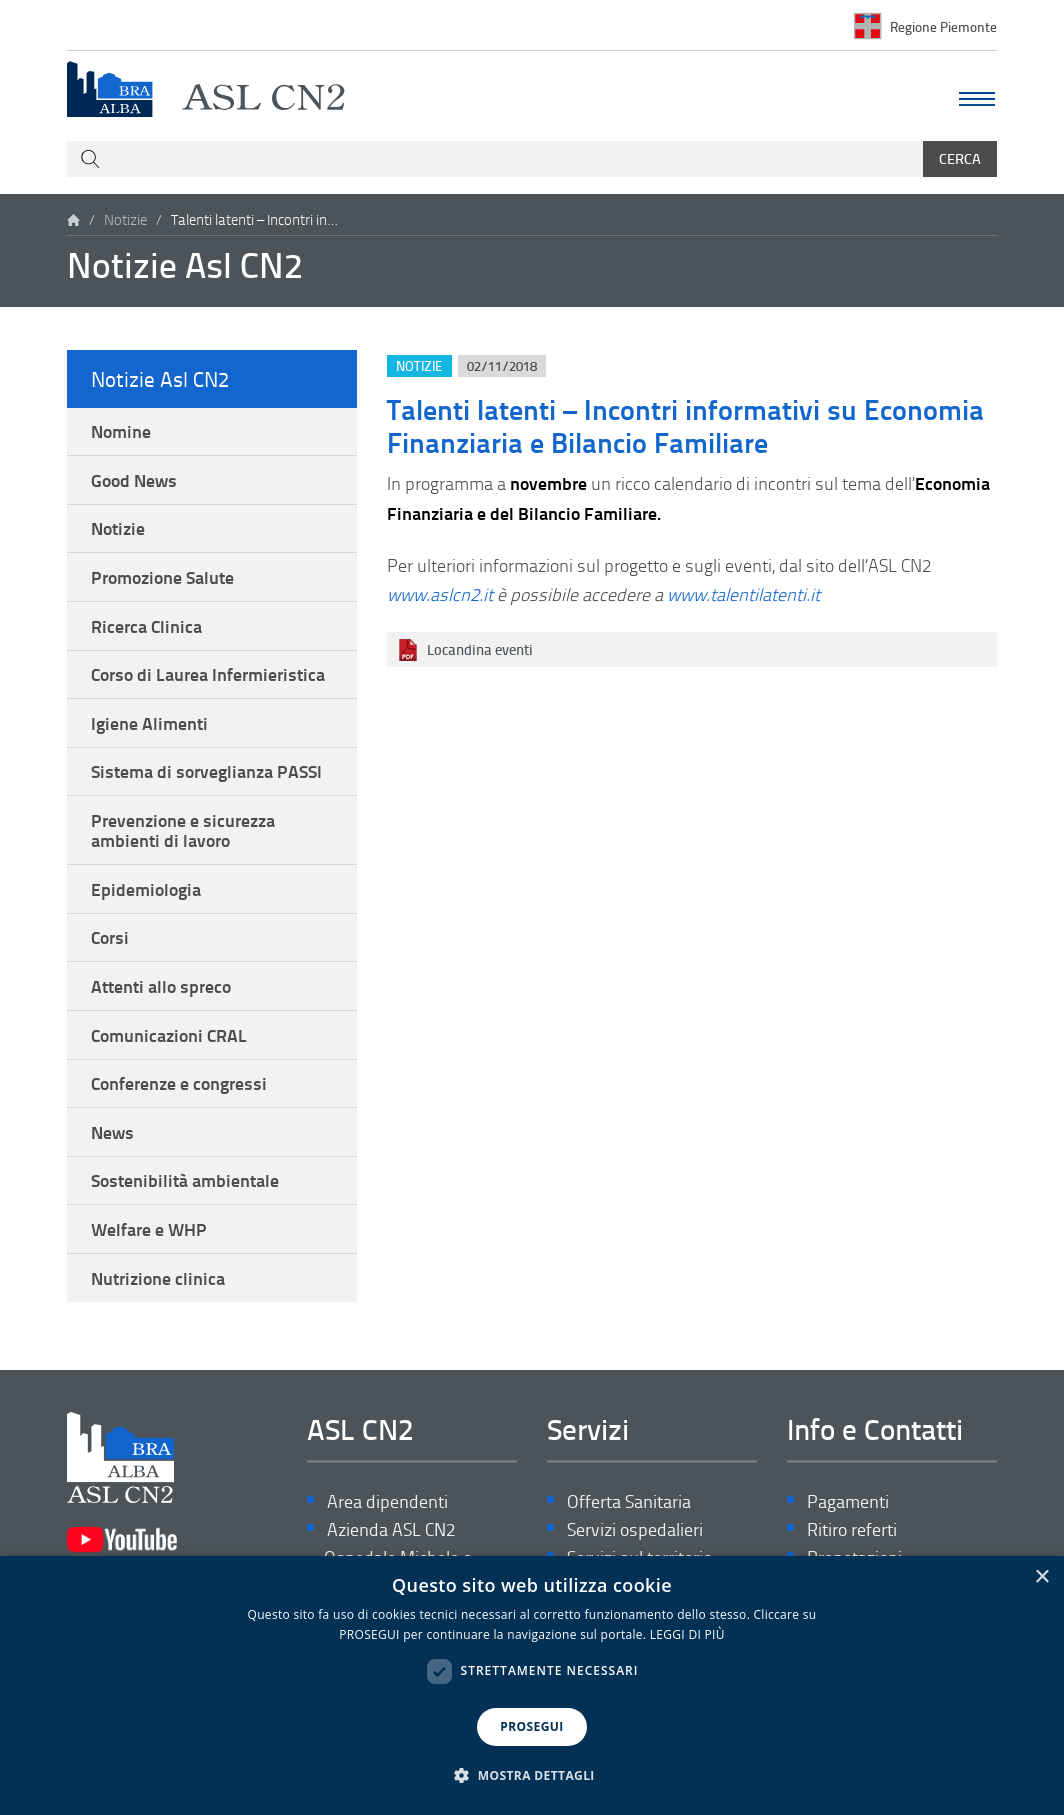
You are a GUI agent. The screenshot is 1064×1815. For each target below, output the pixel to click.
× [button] (1041, 1577)
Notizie (125, 219)
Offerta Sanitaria (629, 1501)
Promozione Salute (162, 577)
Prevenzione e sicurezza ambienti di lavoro (183, 830)
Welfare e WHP (149, 1229)
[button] (532, 1776)
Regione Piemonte (943, 25)
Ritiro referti (852, 1529)
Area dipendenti (387, 1501)
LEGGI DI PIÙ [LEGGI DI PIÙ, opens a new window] (687, 1634)
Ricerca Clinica (146, 626)
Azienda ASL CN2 (391, 1529)
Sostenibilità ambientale (185, 1180)
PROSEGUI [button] (531, 1726)
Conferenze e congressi (179, 1083)
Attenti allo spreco (161, 986)
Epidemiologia (146, 889)
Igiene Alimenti (149, 723)
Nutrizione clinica (158, 1278)
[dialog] (532, 1685)
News (112, 1132)
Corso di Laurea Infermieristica (208, 674)
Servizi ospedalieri (635, 1529)
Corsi (110, 937)
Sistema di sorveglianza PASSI (206, 771)
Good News (134, 480)
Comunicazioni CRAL (169, 1035)
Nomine (121, 431)
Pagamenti (848, 1501)
